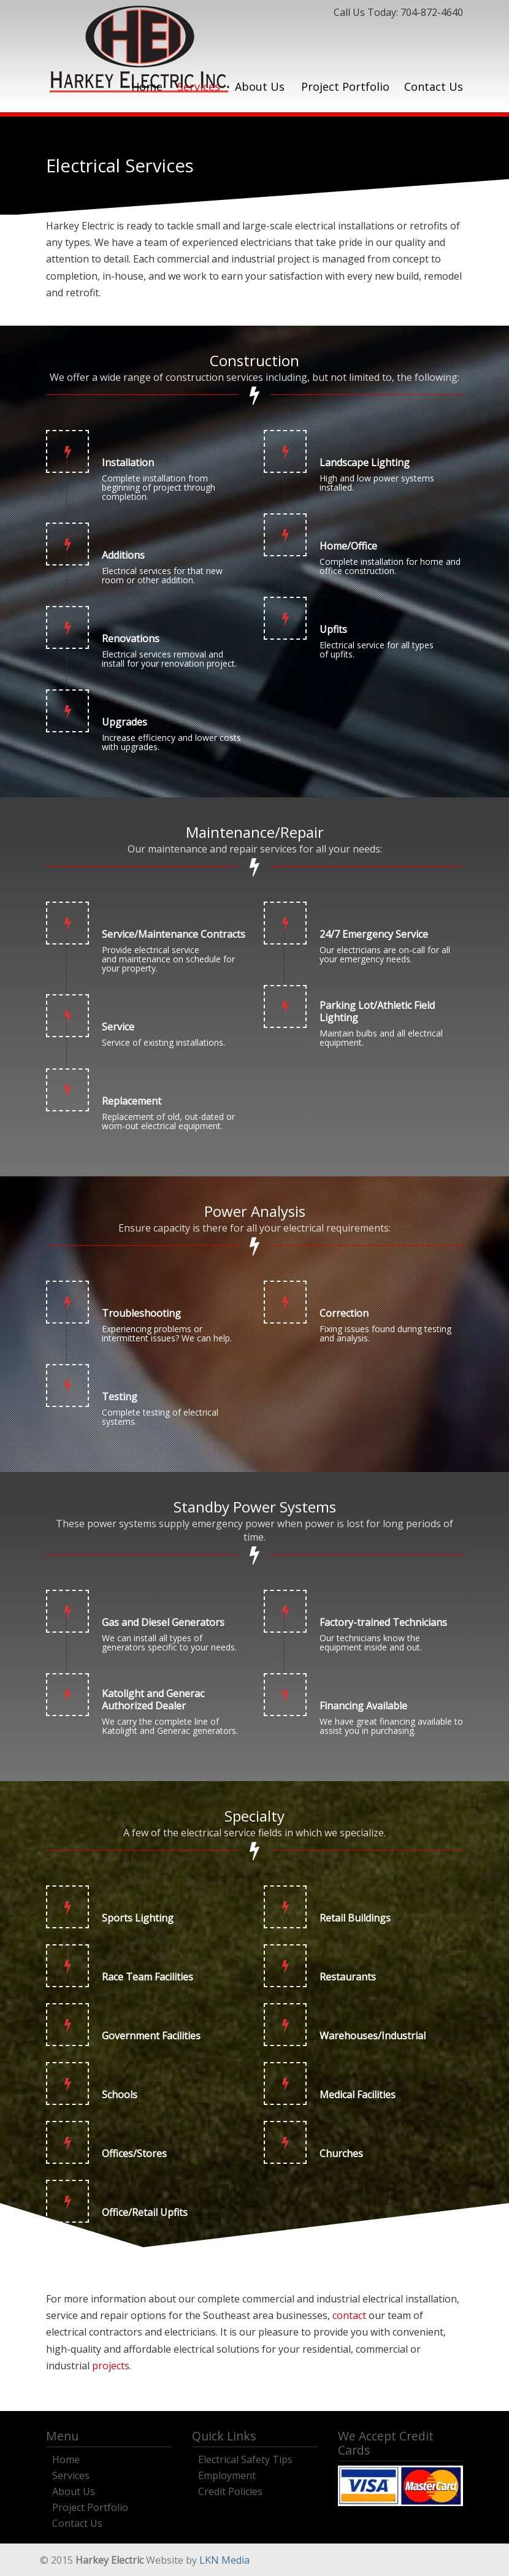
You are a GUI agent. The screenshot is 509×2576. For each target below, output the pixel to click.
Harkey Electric (139, 49)
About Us (73, 2490)
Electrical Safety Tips (245, 2458)
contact (349, 2315)
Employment (227, 2474)
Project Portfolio (90, 2506)
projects (110, 2365)
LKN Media (224, 2560)
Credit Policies (230, 2490)
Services (71, 2474)
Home (66, 2458)
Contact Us (77, 2522)
